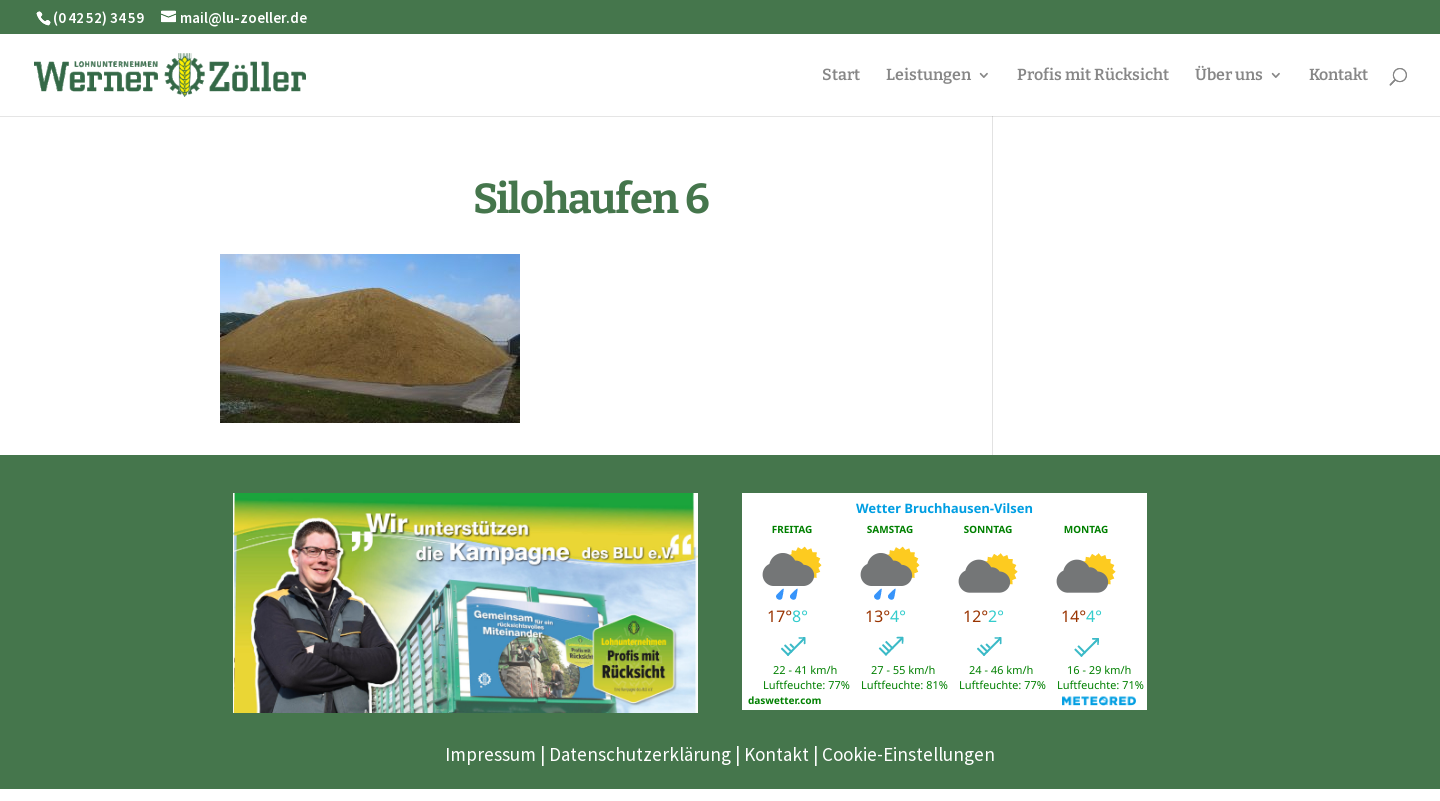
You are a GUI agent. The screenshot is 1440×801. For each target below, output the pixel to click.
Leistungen (928, 76)
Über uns (1229, 76)
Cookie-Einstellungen (908, 754)
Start (841, 76)
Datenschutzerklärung (640, 754)
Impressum (490, 754)
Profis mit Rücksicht (1093, 76)
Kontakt (1338, 76)
